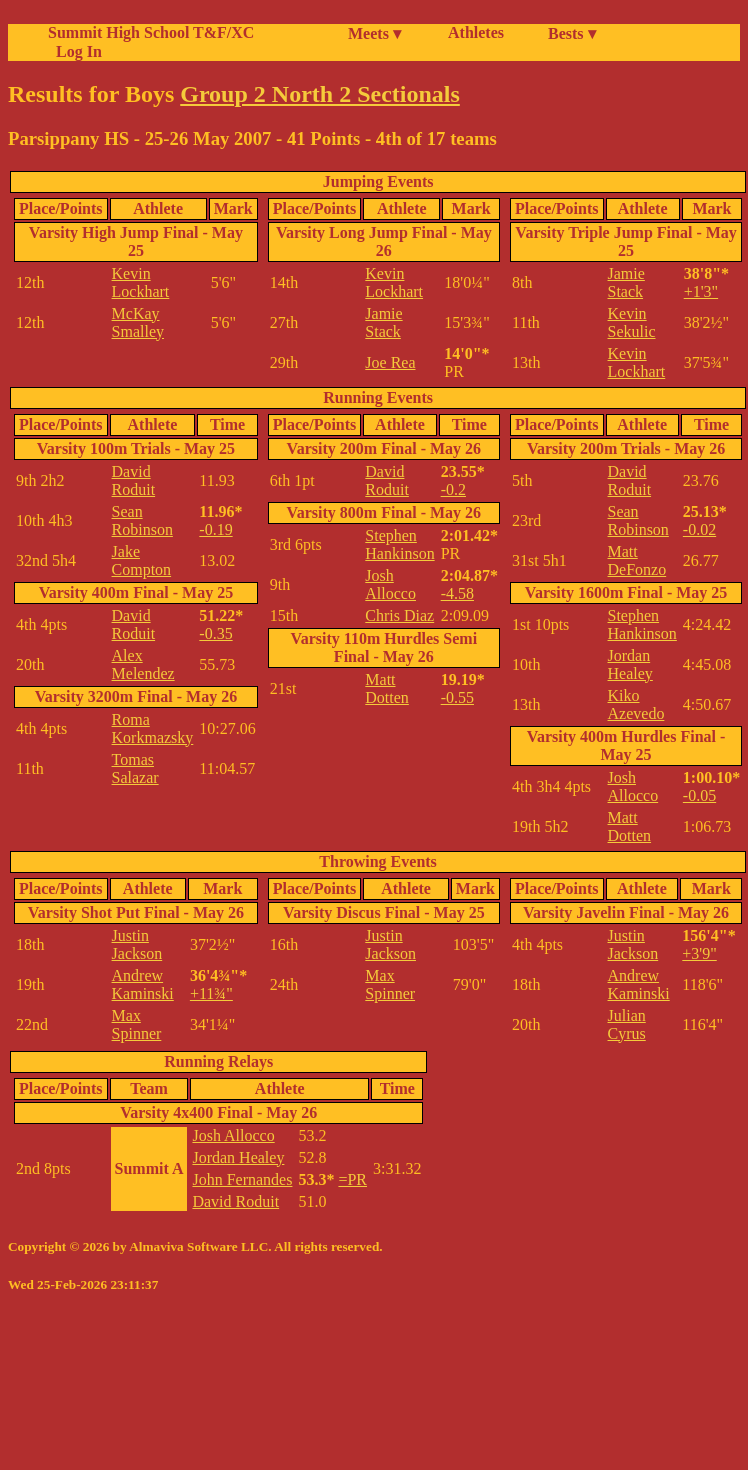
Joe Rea (390, 362)
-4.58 (457, 593)
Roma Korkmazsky (153, 728)
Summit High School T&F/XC (151, 32)
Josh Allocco (390, 584)
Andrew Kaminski (143, 984)
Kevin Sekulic (632, 322)
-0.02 (699, 529)
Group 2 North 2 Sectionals (320, 94)
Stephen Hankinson (399, 544)
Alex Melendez (143, 664)
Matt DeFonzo (637, 560)
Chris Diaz (399, 615)
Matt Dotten (387, 688)
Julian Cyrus (627, 1024)
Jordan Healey (630, 664)
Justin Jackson (137, 944)
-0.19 (215, 529)
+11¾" (211, 993)
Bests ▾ (572, 33)
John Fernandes (242, 1179)
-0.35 (215, 633)
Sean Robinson (142, 520)
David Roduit (134, 480)
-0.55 (457, 697)
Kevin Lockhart (141, 282)
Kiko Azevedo (636, 704)
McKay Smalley (138, 322)
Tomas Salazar (135, 768)
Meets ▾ (374, 33)
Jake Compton (142, 560)
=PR (352, 1179)
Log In (75, 51)
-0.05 (699, 795)
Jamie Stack (383, 322)
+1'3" (701, 291)
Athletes (476, 32)
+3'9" (699, 953)
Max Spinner (137, 1024)
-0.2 (453, 489)
